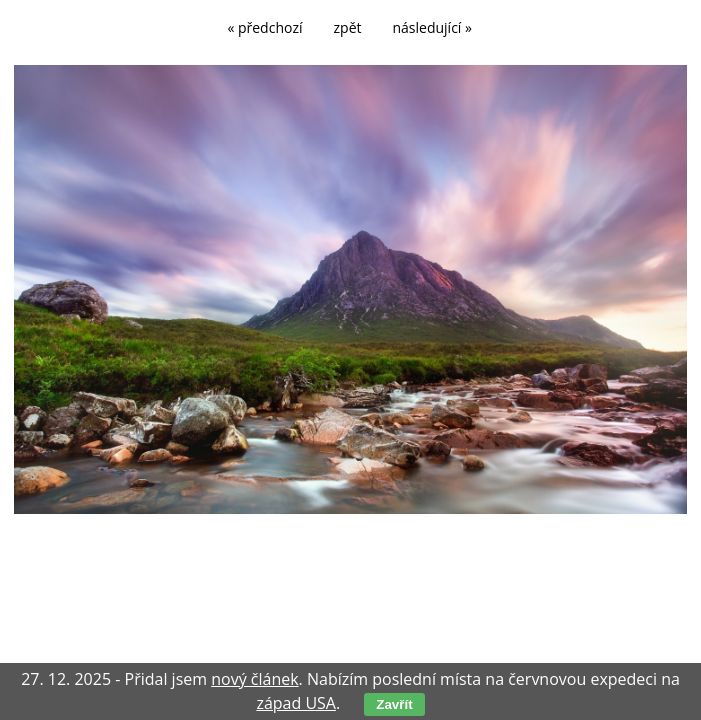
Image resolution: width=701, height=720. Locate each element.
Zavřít (394, 704)
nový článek (254, 679)
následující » (432, 27)
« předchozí (264, 27)
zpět (348, 27)
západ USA (296, 703)
